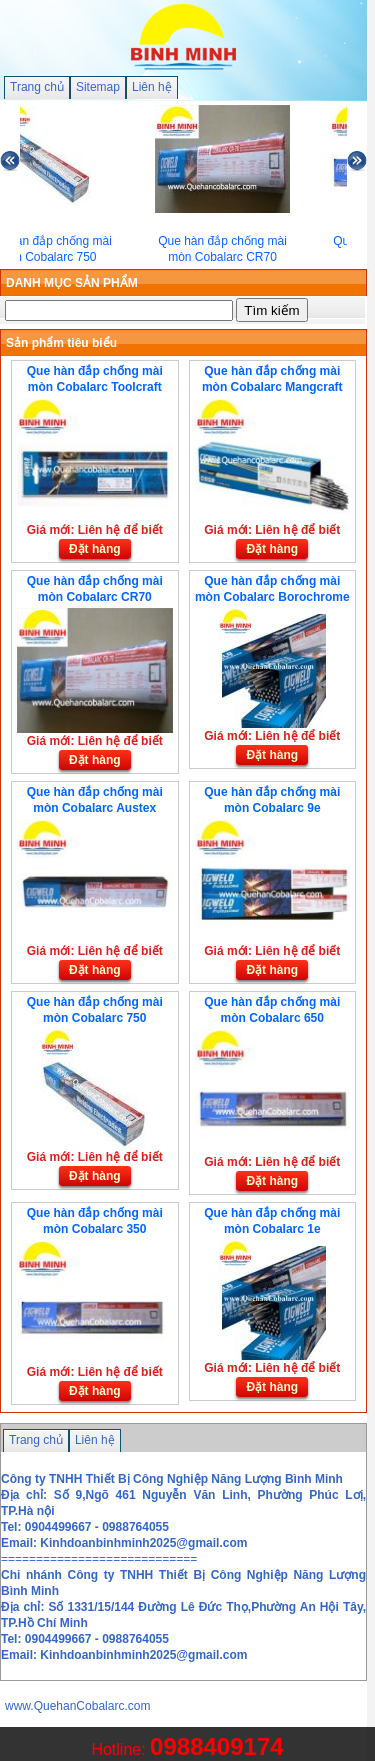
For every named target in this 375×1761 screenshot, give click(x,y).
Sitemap (98, 87)
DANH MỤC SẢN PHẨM (72, 283)
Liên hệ (152, 87)
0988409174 (216, 1746)
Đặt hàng (95, 549)
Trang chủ (37, 87)
